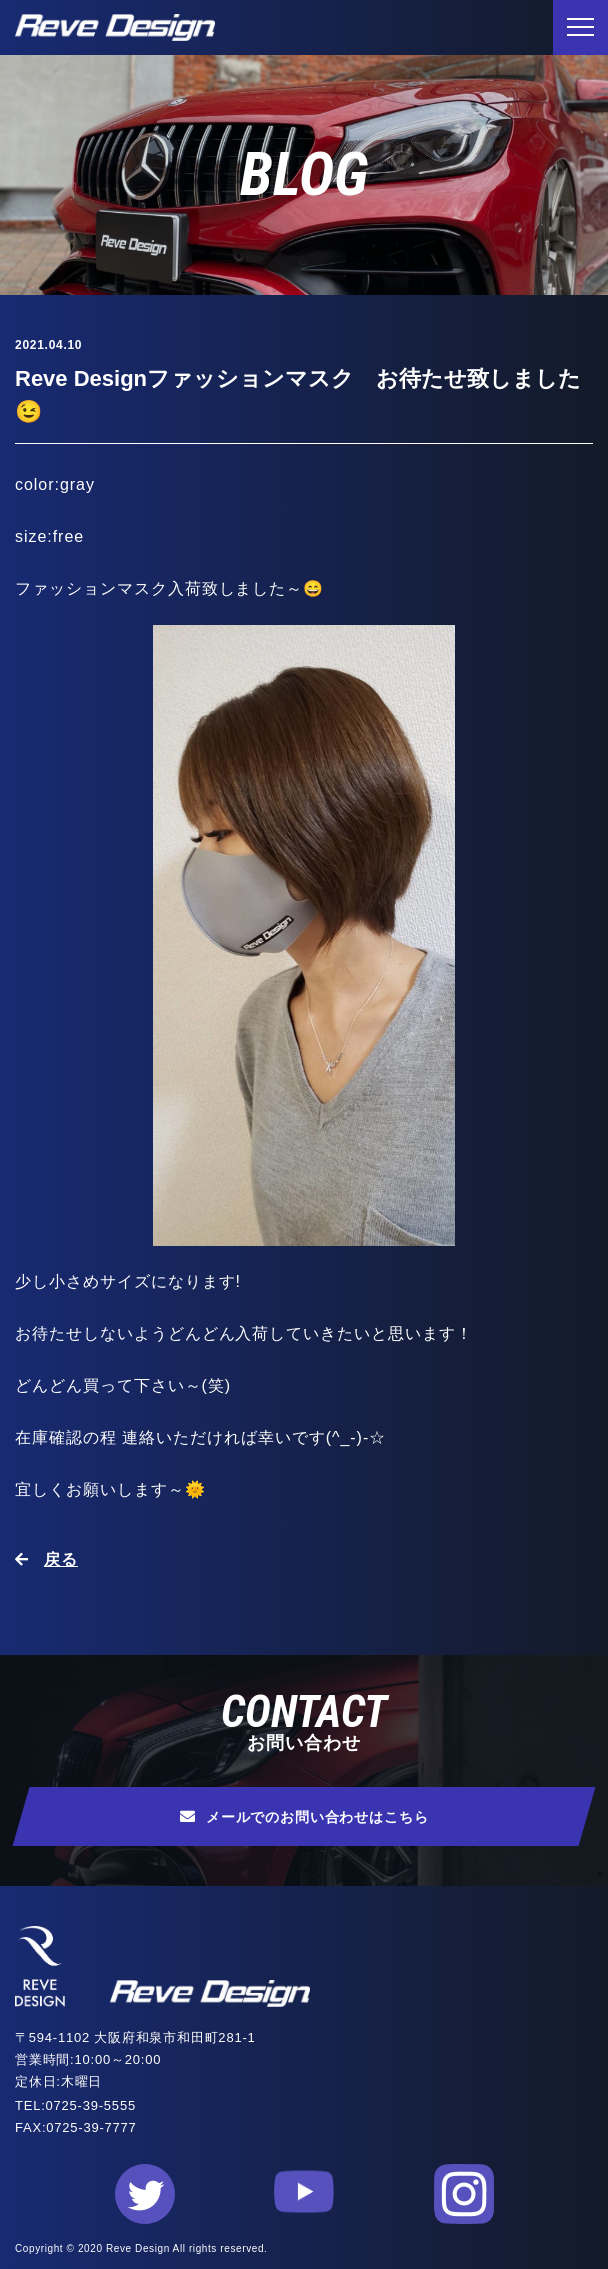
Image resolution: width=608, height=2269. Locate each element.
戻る (61, 1559)
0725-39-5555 (91, 2105)
